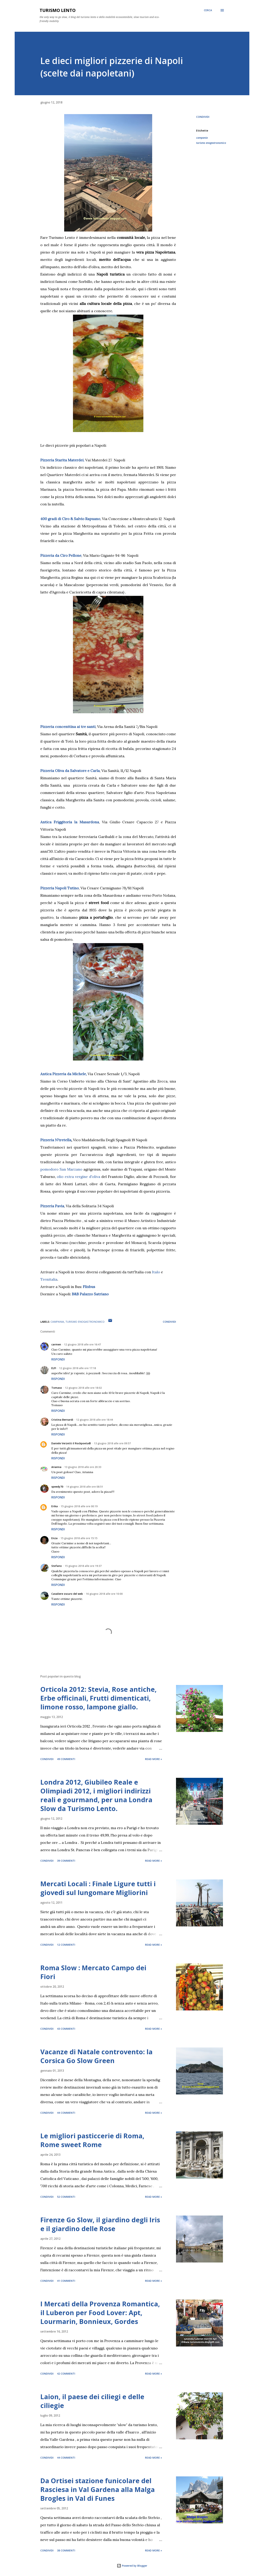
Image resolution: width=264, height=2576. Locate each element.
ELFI (53, 1368)
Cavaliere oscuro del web (67, 1593)
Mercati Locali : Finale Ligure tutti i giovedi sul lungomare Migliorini (98, 1888)
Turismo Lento (58, 10)
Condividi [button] (202, 117)
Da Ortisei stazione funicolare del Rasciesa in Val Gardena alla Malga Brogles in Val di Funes (97, 2489)
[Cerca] (208, 10)
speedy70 (57, 1486)
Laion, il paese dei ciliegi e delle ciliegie (92, 2401)
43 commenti (66, 2028)
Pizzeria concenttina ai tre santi (68, 726)
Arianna (56, 1467)
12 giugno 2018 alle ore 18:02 (83, 1387)
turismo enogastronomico (211, 143)
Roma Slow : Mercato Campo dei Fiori (93, 1972)
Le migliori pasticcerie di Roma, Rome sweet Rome (92, 2140)
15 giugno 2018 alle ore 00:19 (79, 1506)
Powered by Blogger (132, 2565)
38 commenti (66, 2550)
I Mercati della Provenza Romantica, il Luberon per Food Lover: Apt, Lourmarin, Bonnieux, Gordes (100, 2312)
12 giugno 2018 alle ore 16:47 (82, 1344)
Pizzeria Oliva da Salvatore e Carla (70, 770)
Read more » (153, 1759)
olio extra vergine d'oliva (78, 1176)
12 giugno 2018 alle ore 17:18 (77, 1368)
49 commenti (66, 1759)
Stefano (56, 1566)
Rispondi (58, 1359)
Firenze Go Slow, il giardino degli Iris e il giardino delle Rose (100, 2224)
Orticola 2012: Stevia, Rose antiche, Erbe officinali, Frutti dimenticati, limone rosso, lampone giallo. (98, 1698)
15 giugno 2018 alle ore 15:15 (78, 1538)
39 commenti (66, 1860)
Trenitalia (48, 1279)
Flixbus (89, 1286)
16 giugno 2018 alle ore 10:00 (104, 1593)
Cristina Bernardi (62, 1419)
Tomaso (56, 1387)
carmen (56, 1344)
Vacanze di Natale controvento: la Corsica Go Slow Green (96, 2056)
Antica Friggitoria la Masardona (69, 822)
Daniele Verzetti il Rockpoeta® (71, 1443)
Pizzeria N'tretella (55, 1140)
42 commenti (66, 2373)
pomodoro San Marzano (61, 1169)
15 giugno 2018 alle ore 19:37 (83, 1566)
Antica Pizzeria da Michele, (63, 1074)
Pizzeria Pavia (52, 1206)
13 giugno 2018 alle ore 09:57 (112, 1443)
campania (202, 137)
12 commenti (66, 1944)
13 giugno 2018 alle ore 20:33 (82, 1467)
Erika (54, 1506)
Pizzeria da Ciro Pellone (60, 555)
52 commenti (66, 2196)
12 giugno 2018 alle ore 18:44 (94, 1419)
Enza (54, 1538)
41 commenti (66, 2280)
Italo (156, 1272)
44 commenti (66, 2112)
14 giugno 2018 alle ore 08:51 (84, 1486)
